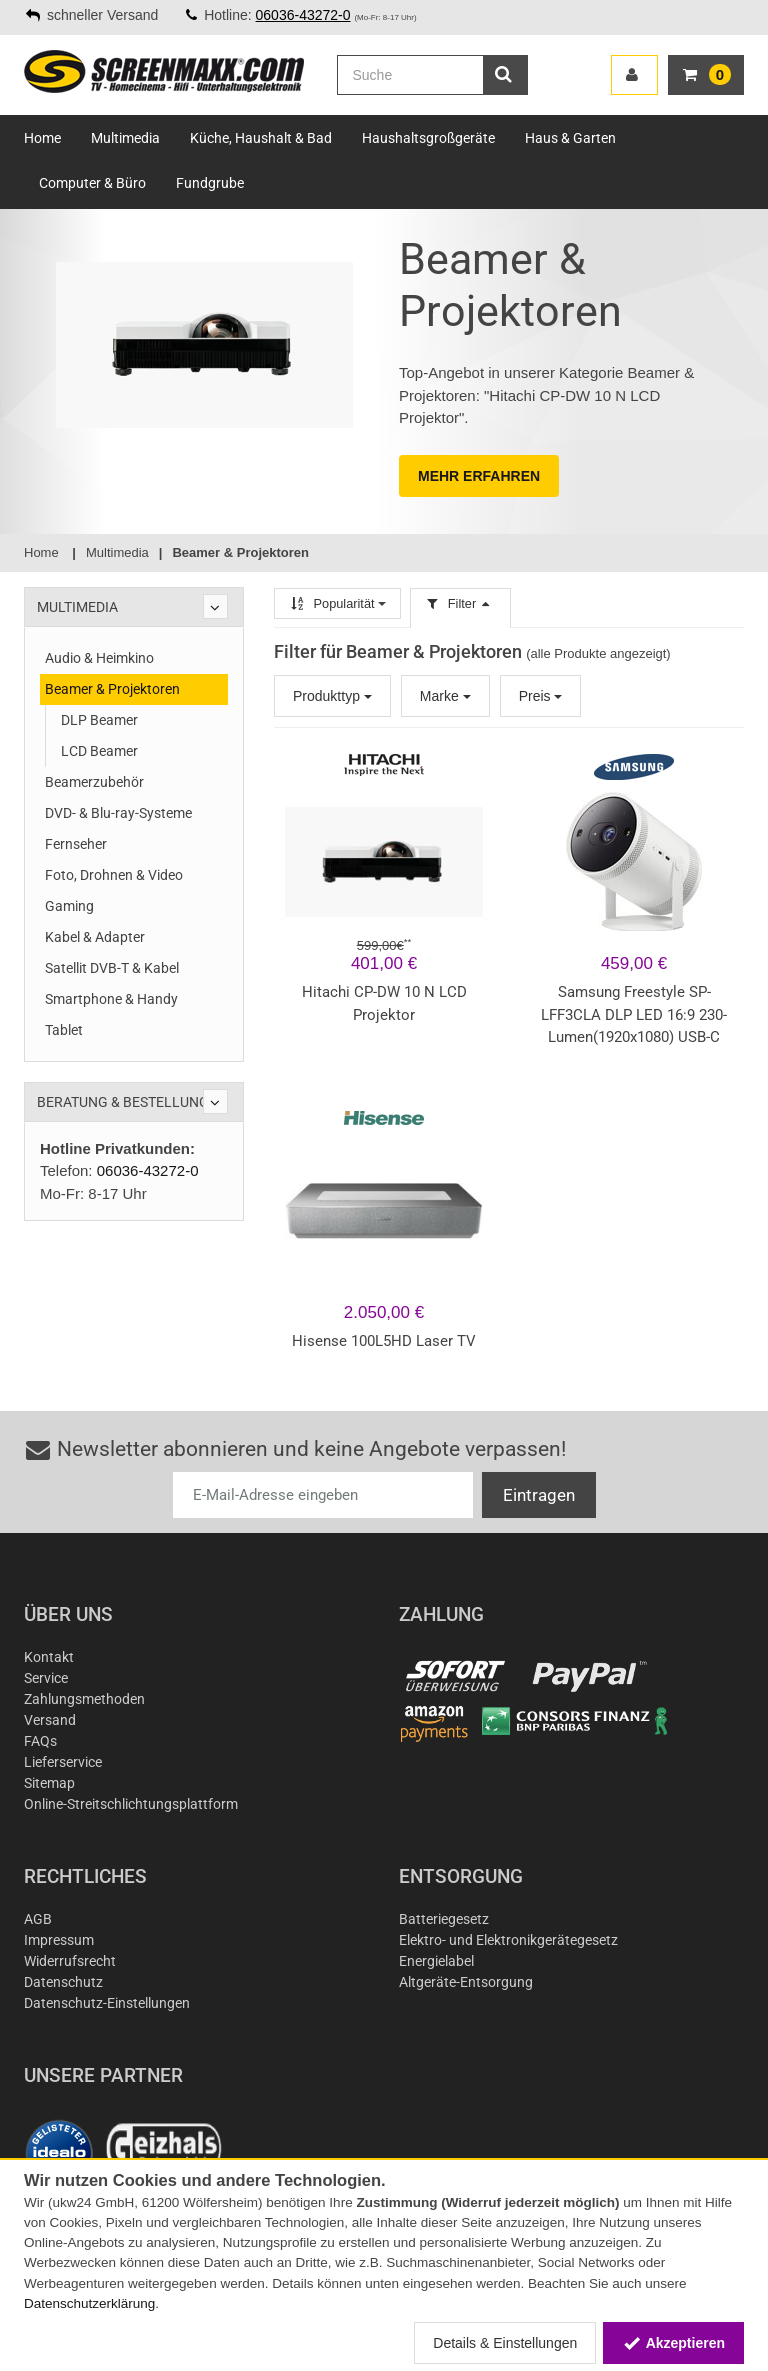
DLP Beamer (99, 720)
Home (42, 138)
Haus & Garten (570, 138)
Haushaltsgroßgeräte (428, 138)
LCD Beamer (99, 751)
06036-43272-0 (303, 15)
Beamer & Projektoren (112, 689)
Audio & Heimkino (99, 658)
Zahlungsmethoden (84, 1699)
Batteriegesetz (444, 1919)
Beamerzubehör (94, 782)
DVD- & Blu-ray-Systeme (118, 813)
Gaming (69, 906)
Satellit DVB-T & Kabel (112, 968)
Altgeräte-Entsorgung (466, 1982)
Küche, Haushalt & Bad (261, 138)
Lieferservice (63, 1762)
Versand (50, 1720)
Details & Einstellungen (505, 2343)
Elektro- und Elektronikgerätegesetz (508, 1940)
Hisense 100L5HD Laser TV (384, 1341)
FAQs (40, 1741)
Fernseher (76, 844)
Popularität (337, 603)
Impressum (59, 1940)
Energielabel (436, 1961)
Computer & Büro (92, 183)
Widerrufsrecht (70, 1961)
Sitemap (49, 1783)
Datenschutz (63, 1982)
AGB (38, 1919)
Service (46, 1678)
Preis (541, 696)
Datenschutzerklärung (89, 2303)
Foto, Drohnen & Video (114, 875)
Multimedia (125, 138)
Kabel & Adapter (95, 937)
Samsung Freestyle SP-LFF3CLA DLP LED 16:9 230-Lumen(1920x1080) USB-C (634, 1014)
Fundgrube (210, 183)
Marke (445, 696)
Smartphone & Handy (111, 999)
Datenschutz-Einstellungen (107, 2003)
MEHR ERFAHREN (479, 476)
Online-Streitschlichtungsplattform (131, 1804)
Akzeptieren (673, 2343)
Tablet (64, 1030)
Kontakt (49, 1657)
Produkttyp (332, 696)
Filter (460, 603)
